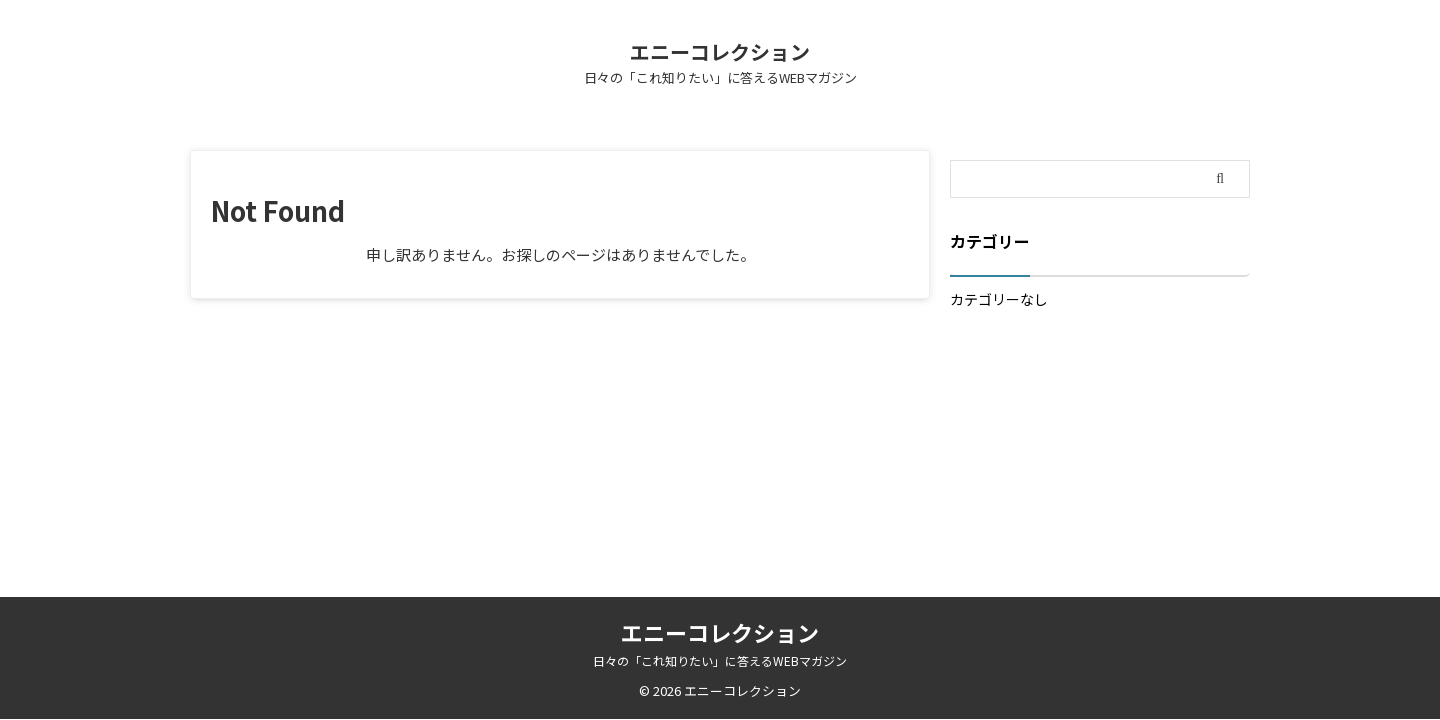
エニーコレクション (720, 51)
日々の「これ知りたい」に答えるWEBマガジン (720, 660)
